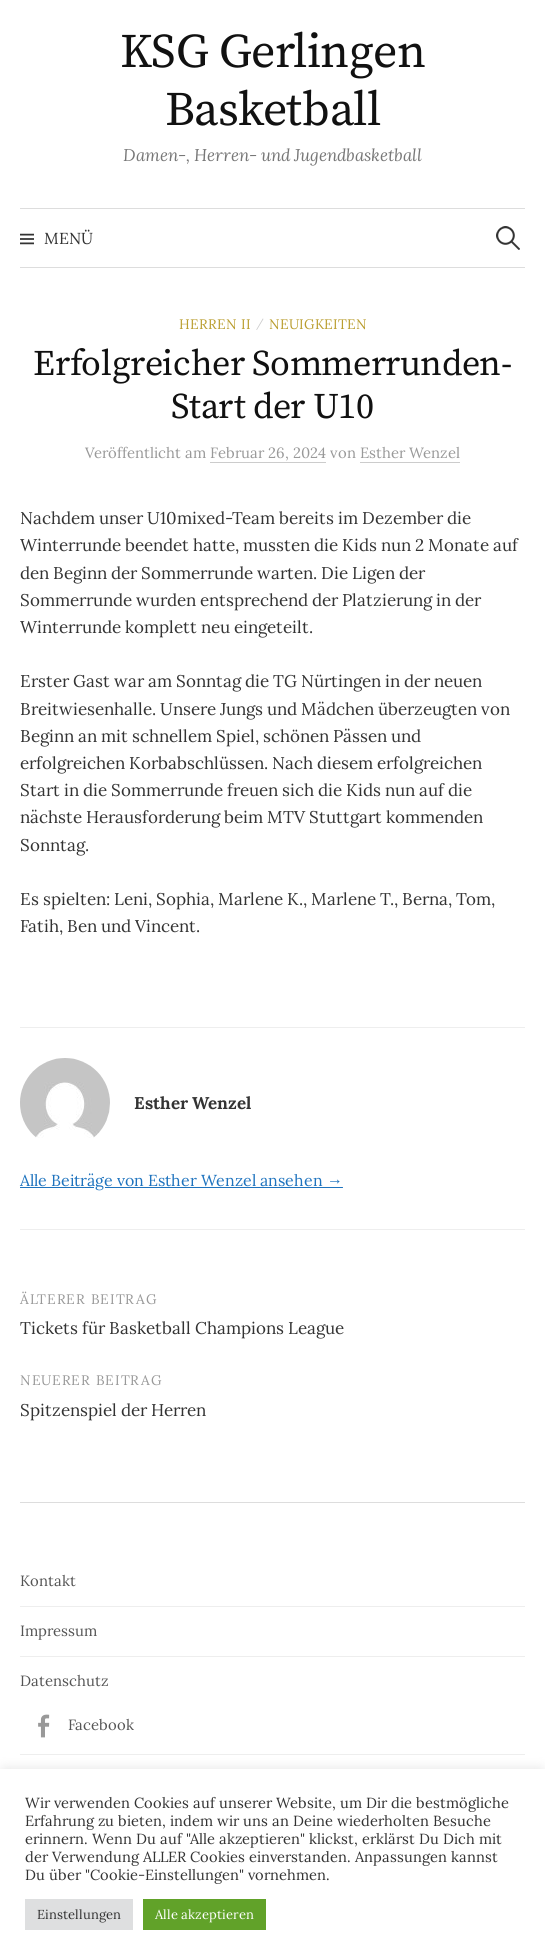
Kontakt (48, 1580)
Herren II (215, 324)
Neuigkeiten (318, 324)
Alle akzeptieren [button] (204, 1914)
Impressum (58, 1630)
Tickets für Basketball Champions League (182, 1328)
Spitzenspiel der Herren (113, 1410)
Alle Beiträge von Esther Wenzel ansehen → (181, 1180)
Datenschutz (64, 1680)
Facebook (101, 1724)
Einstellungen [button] (79, 1914)
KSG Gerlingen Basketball (273, 82)
